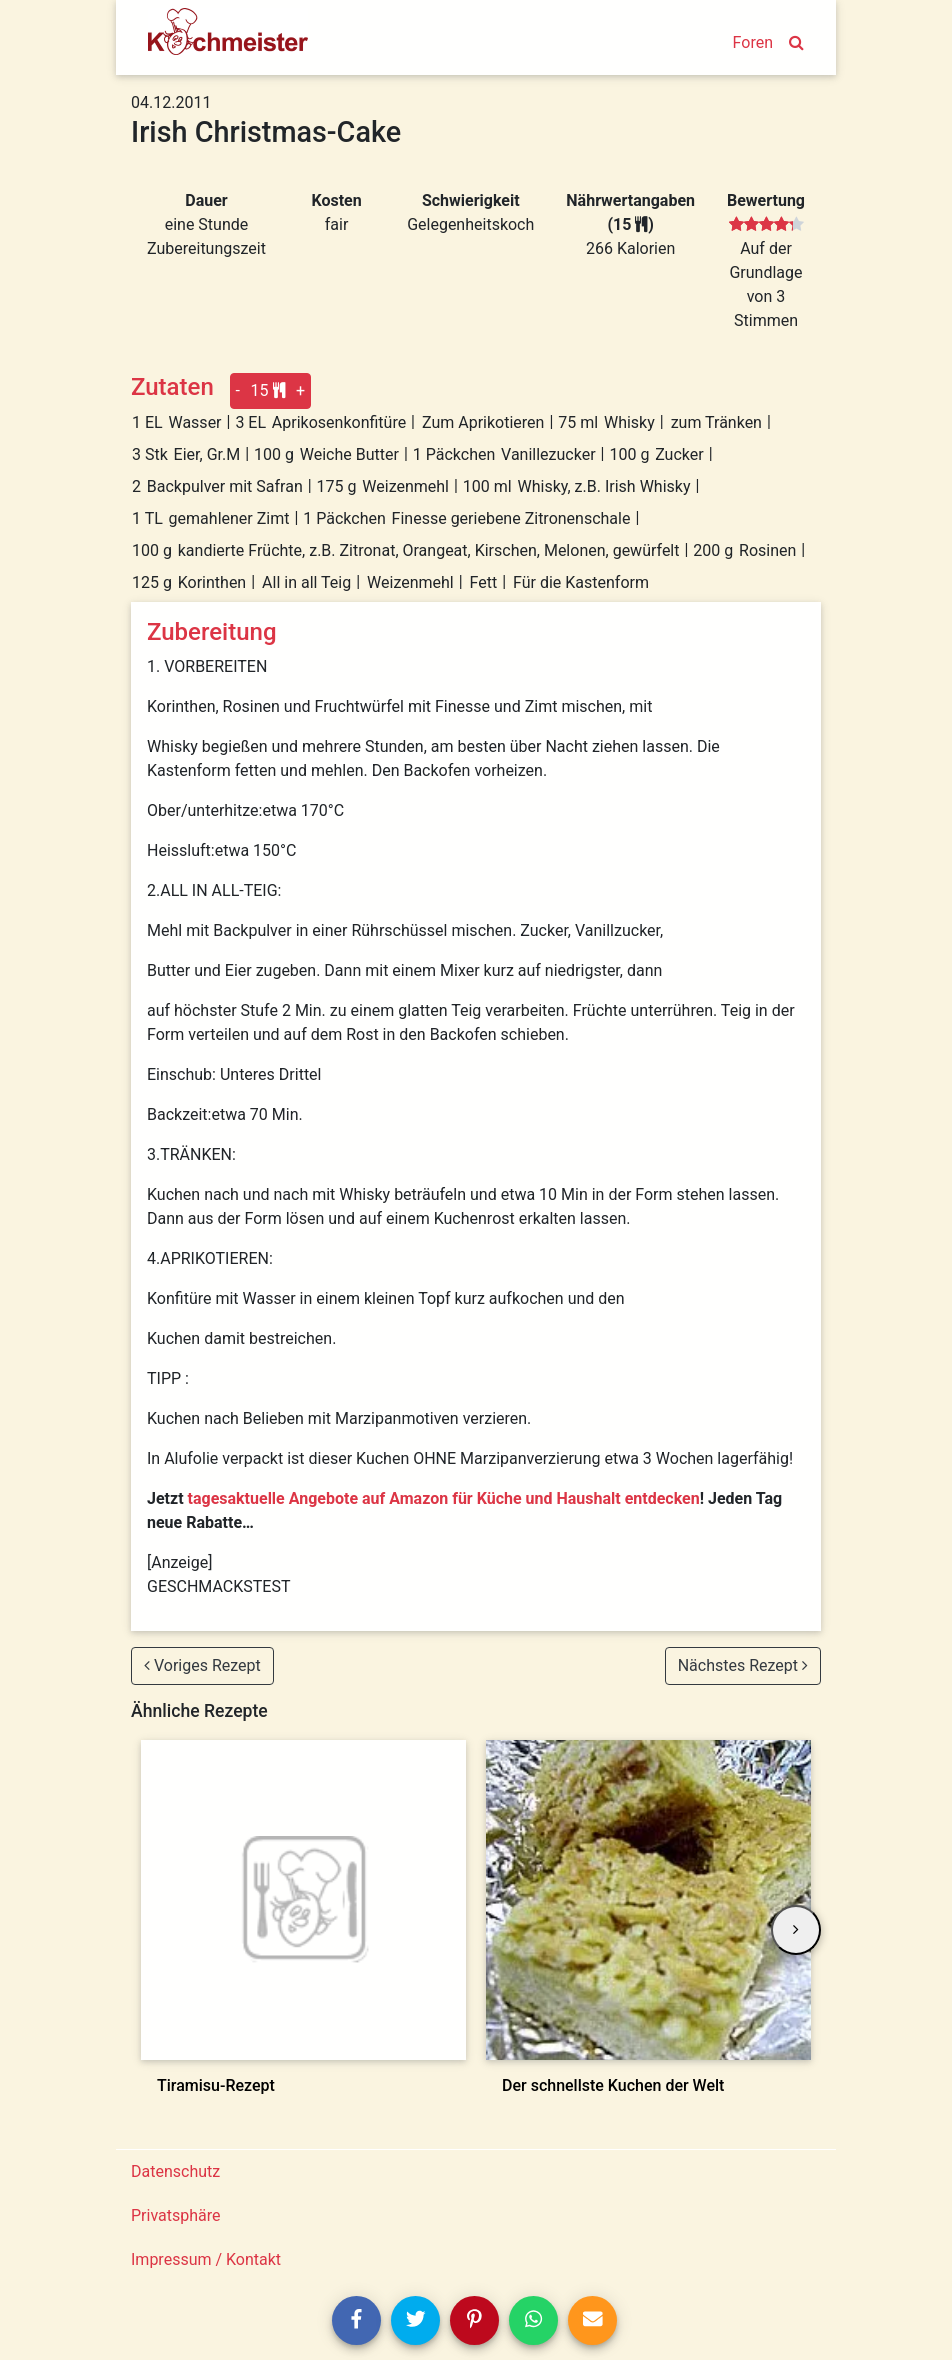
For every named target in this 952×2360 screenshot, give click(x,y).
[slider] (766, 225)
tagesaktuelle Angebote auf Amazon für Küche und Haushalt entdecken (444, 1498)
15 (268, 390)
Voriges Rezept (202, 1665)
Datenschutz (175, 2171)
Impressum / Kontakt (206, 2259)
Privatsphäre (176, 2215)
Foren (753, 42)
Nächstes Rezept (743, 1665)
